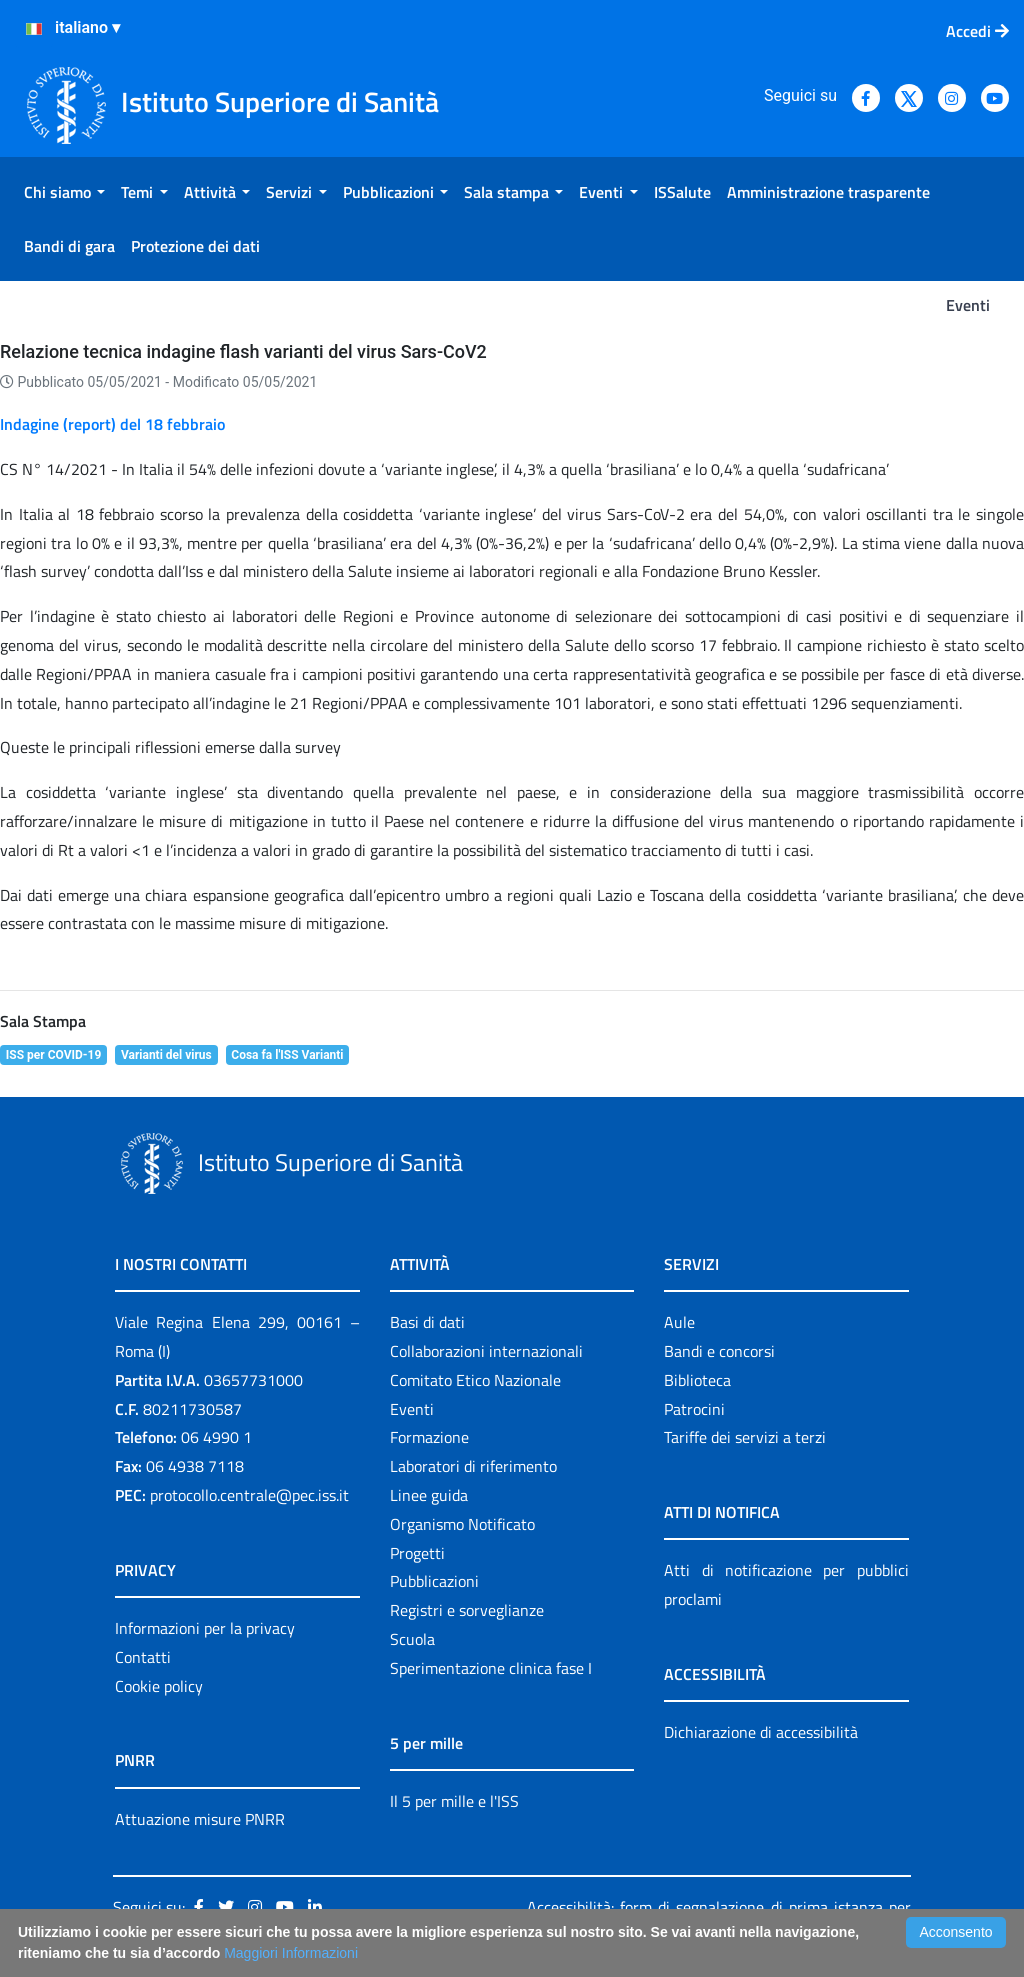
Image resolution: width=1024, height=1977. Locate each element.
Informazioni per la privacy (205, 1628)
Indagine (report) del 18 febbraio (112, 424)
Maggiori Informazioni (291, 1953)
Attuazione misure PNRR (200, 1819)
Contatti (143, 1657)
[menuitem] (64, 192)
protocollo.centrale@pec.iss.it (249, 1495)
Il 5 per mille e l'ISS (454, 1801)
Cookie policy (159, 1686)
